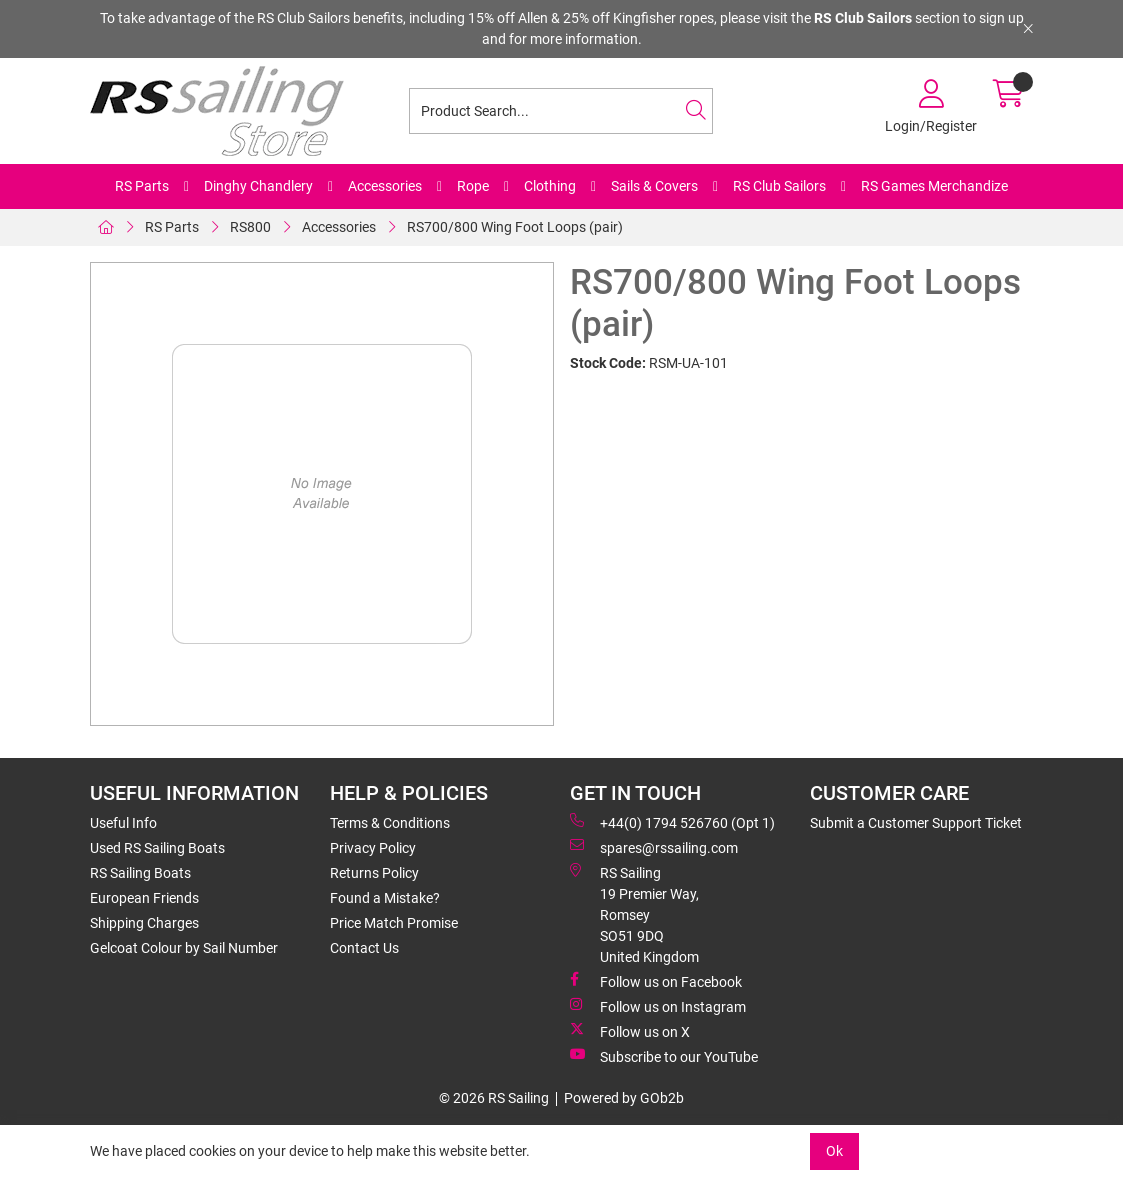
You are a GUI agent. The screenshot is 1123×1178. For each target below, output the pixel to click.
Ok (834, 1151)
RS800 (250, 227)
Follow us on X (630, 1031)
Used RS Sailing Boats (157, 848)
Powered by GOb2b (624, 1098)
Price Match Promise (394, 923)
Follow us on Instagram (658, 1006)
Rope (473, 186)
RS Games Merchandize (934, 186)
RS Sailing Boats (140, 873)
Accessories (385, 186)
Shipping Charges (144, 923)
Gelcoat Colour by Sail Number (184, 948)
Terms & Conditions (390, 823)
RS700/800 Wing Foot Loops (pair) (515, 227)
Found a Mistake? (385, 898)
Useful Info (123, 823)
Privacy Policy (373, 848)
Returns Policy (374, 873)
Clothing (550, 186)
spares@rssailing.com (654, 847)
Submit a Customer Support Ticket (916, 823)
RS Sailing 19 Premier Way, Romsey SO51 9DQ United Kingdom (634, 914)
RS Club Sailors (779, 186)
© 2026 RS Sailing (494, 1098)
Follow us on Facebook (656, 981)
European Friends (144, 898)
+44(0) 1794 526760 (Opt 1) (672, 822)
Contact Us (364, 948)
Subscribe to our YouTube (664, 1056)
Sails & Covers (654, 186)
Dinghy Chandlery (258, 186)
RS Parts (142, 186)
